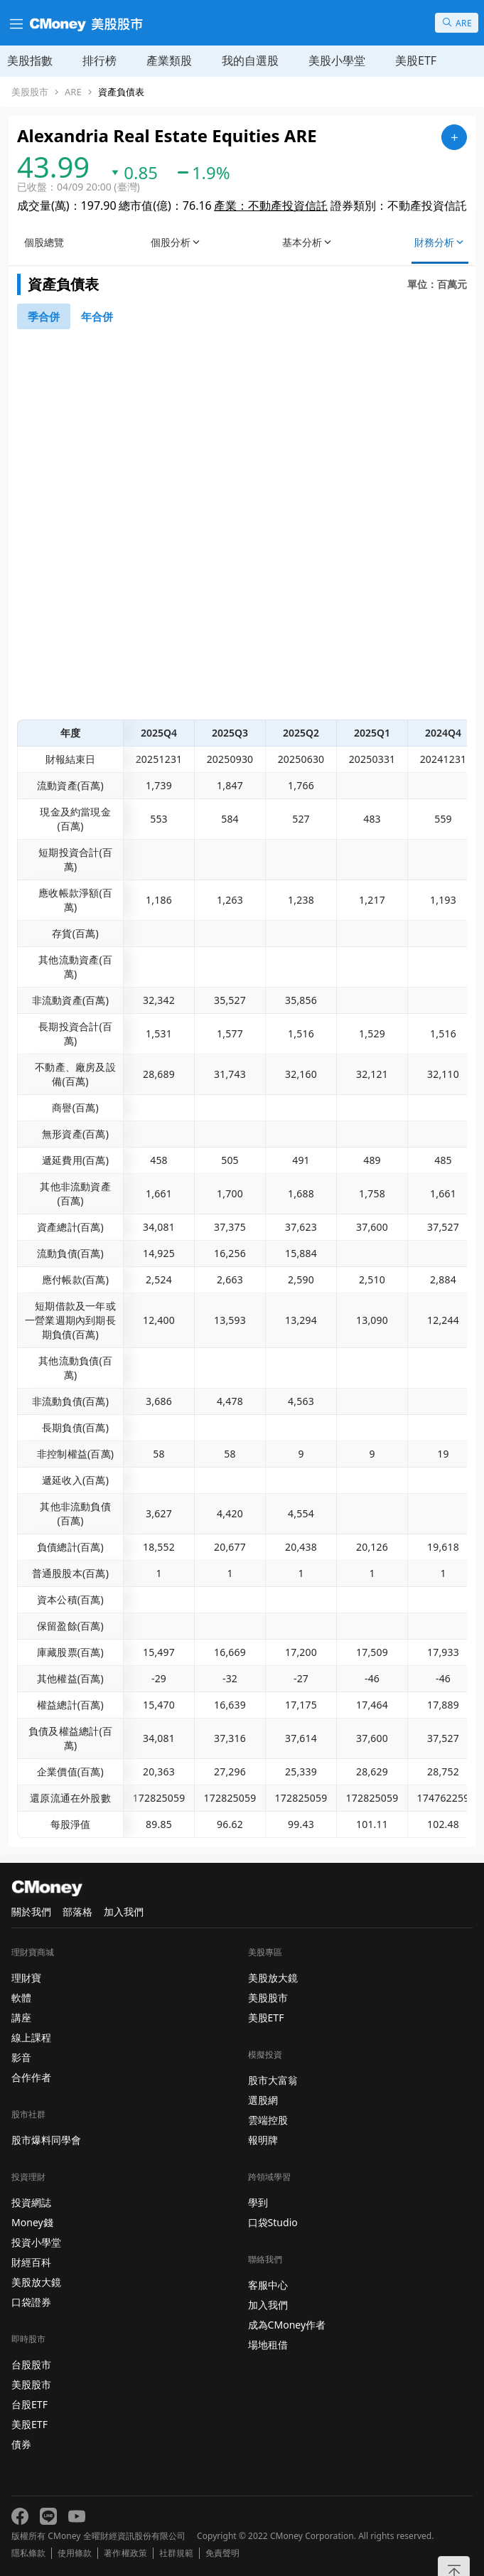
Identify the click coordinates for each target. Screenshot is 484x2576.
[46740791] (43, 316)
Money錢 (32, 2222)
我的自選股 (250, 60)
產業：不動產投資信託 (271, 205)
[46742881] (97, 316)
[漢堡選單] (15, 23)
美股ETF (415, 60)
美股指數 (30, 60)
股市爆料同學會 (46, 2140)
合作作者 (31, 2077)
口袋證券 (31, 2302)
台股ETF (29, 2404)
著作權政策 (125, 2553)
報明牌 (263, 2140)
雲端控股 (268, 2120)
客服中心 (268, 2285)
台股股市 (31, 2364)
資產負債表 (121, 92)
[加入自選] (454, 137)
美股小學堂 (336, 60)
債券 (21, 2444)
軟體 (21, 1997)
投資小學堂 (36, 2242)
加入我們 (124, 1911)
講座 (21, 2017)
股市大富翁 (273, 2080)
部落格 (77, 1911)
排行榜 (99, 60)
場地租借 (268, 2344)
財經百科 (31, 2262)
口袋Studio (273, 2222)
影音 (21, 2057)
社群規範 (176, 2553)
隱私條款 (28, 2553)
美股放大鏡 (36, 2282)
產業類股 (169, 60)
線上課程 (31, 2037)
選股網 (263, 2100)
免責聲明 (222, 2553)
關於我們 (31, 1911)
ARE (73, 92)
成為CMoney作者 (287, 2324)
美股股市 (29, 92)
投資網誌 (31, 2202)
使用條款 (75, 2553)
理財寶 (26, 1977)
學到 (258, 2202)
